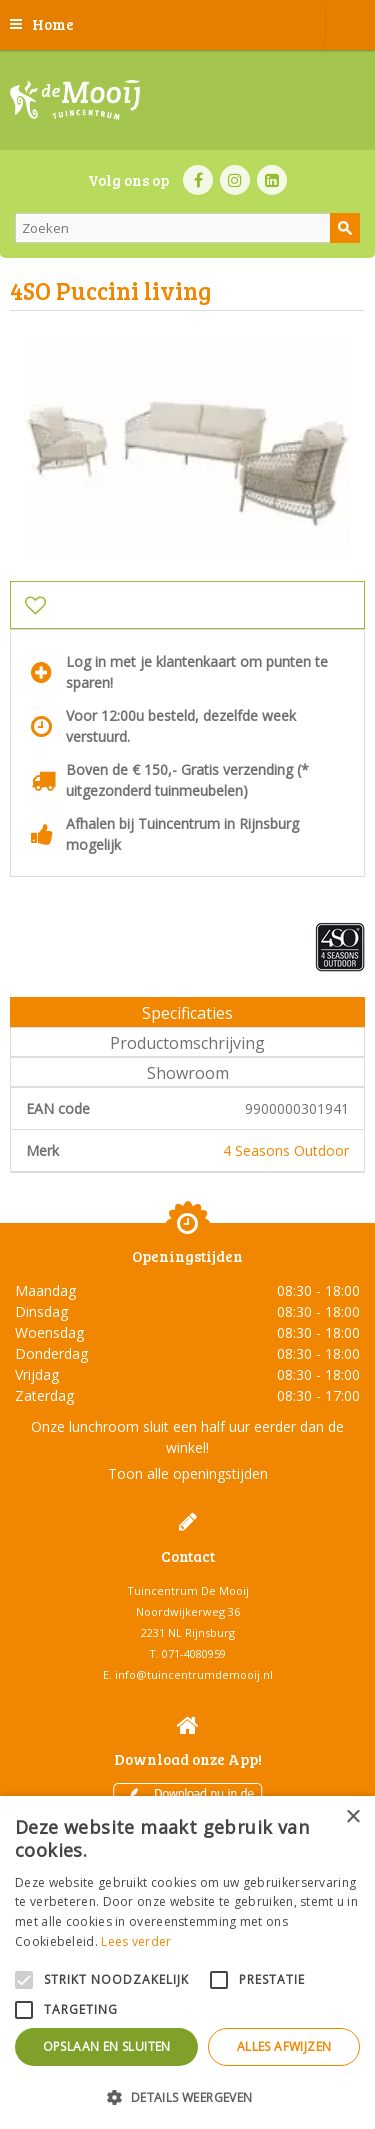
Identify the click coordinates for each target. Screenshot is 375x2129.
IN (235, 180)
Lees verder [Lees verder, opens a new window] (136, 1941)
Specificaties (187, 1013)
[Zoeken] (187, 228)
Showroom (188, 1073)
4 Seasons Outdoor (286, 1150)
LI (272, 180)
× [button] (352, 1817)
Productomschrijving (187, 1043)
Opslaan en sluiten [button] (107, 2046)
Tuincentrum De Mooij (188, 1590)
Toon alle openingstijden (188, 1473)
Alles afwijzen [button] (284, 2046)
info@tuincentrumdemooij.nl (194, 1674)
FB (198, 180)
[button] (187, 2096)
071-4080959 (194, 1653)
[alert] (187, 1962)
